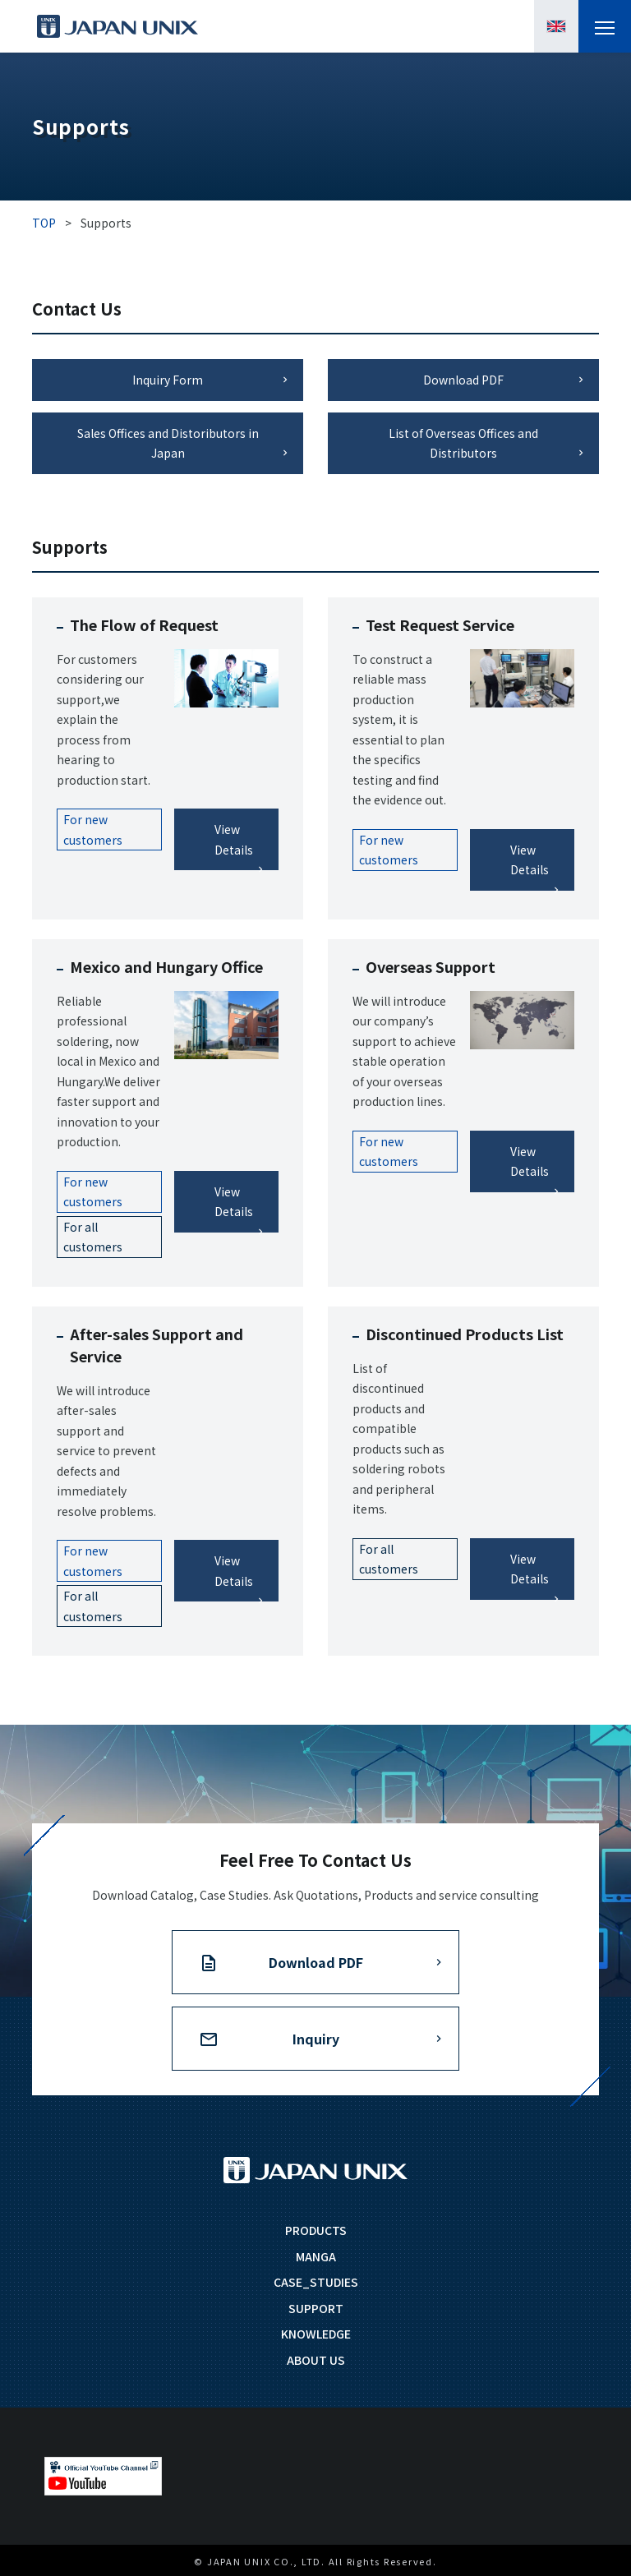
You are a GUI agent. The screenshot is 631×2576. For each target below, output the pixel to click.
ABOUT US (316, 2360)
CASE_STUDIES (316, 2282)
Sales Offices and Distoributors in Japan (168, 443)
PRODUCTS (316, 2230)
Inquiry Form (167, 379)
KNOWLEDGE (316, 2333)
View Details (233, 839)
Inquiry (315, 2038)
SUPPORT (315, 2308)
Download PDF (463, 379)
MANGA (316, 2256)
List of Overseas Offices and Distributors (463, 443)
